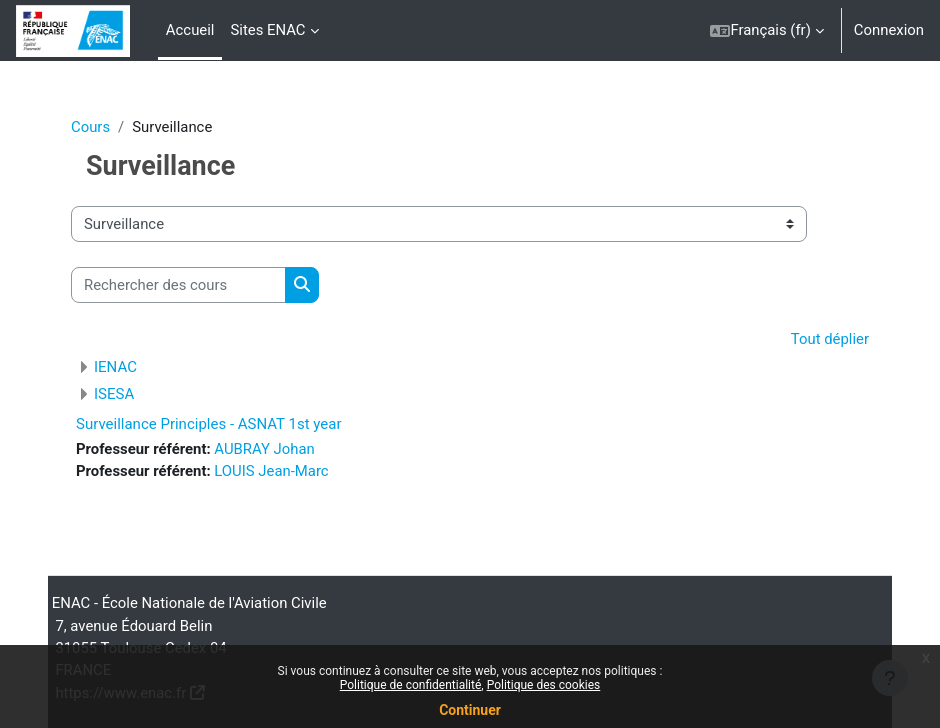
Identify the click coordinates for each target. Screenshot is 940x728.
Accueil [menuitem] (190, 30)
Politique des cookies (544, 685)
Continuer (470, 710)
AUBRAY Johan (264, 449)
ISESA (114, 394)
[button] (766, 30)
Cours (90, 127)
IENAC (115, 367)
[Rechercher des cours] (178, 285)
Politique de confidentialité (411, 685)
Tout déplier (830, 339)
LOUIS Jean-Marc (271, 471)
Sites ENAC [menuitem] (267, 30)
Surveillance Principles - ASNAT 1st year (209, 424)
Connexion (889, 30)
